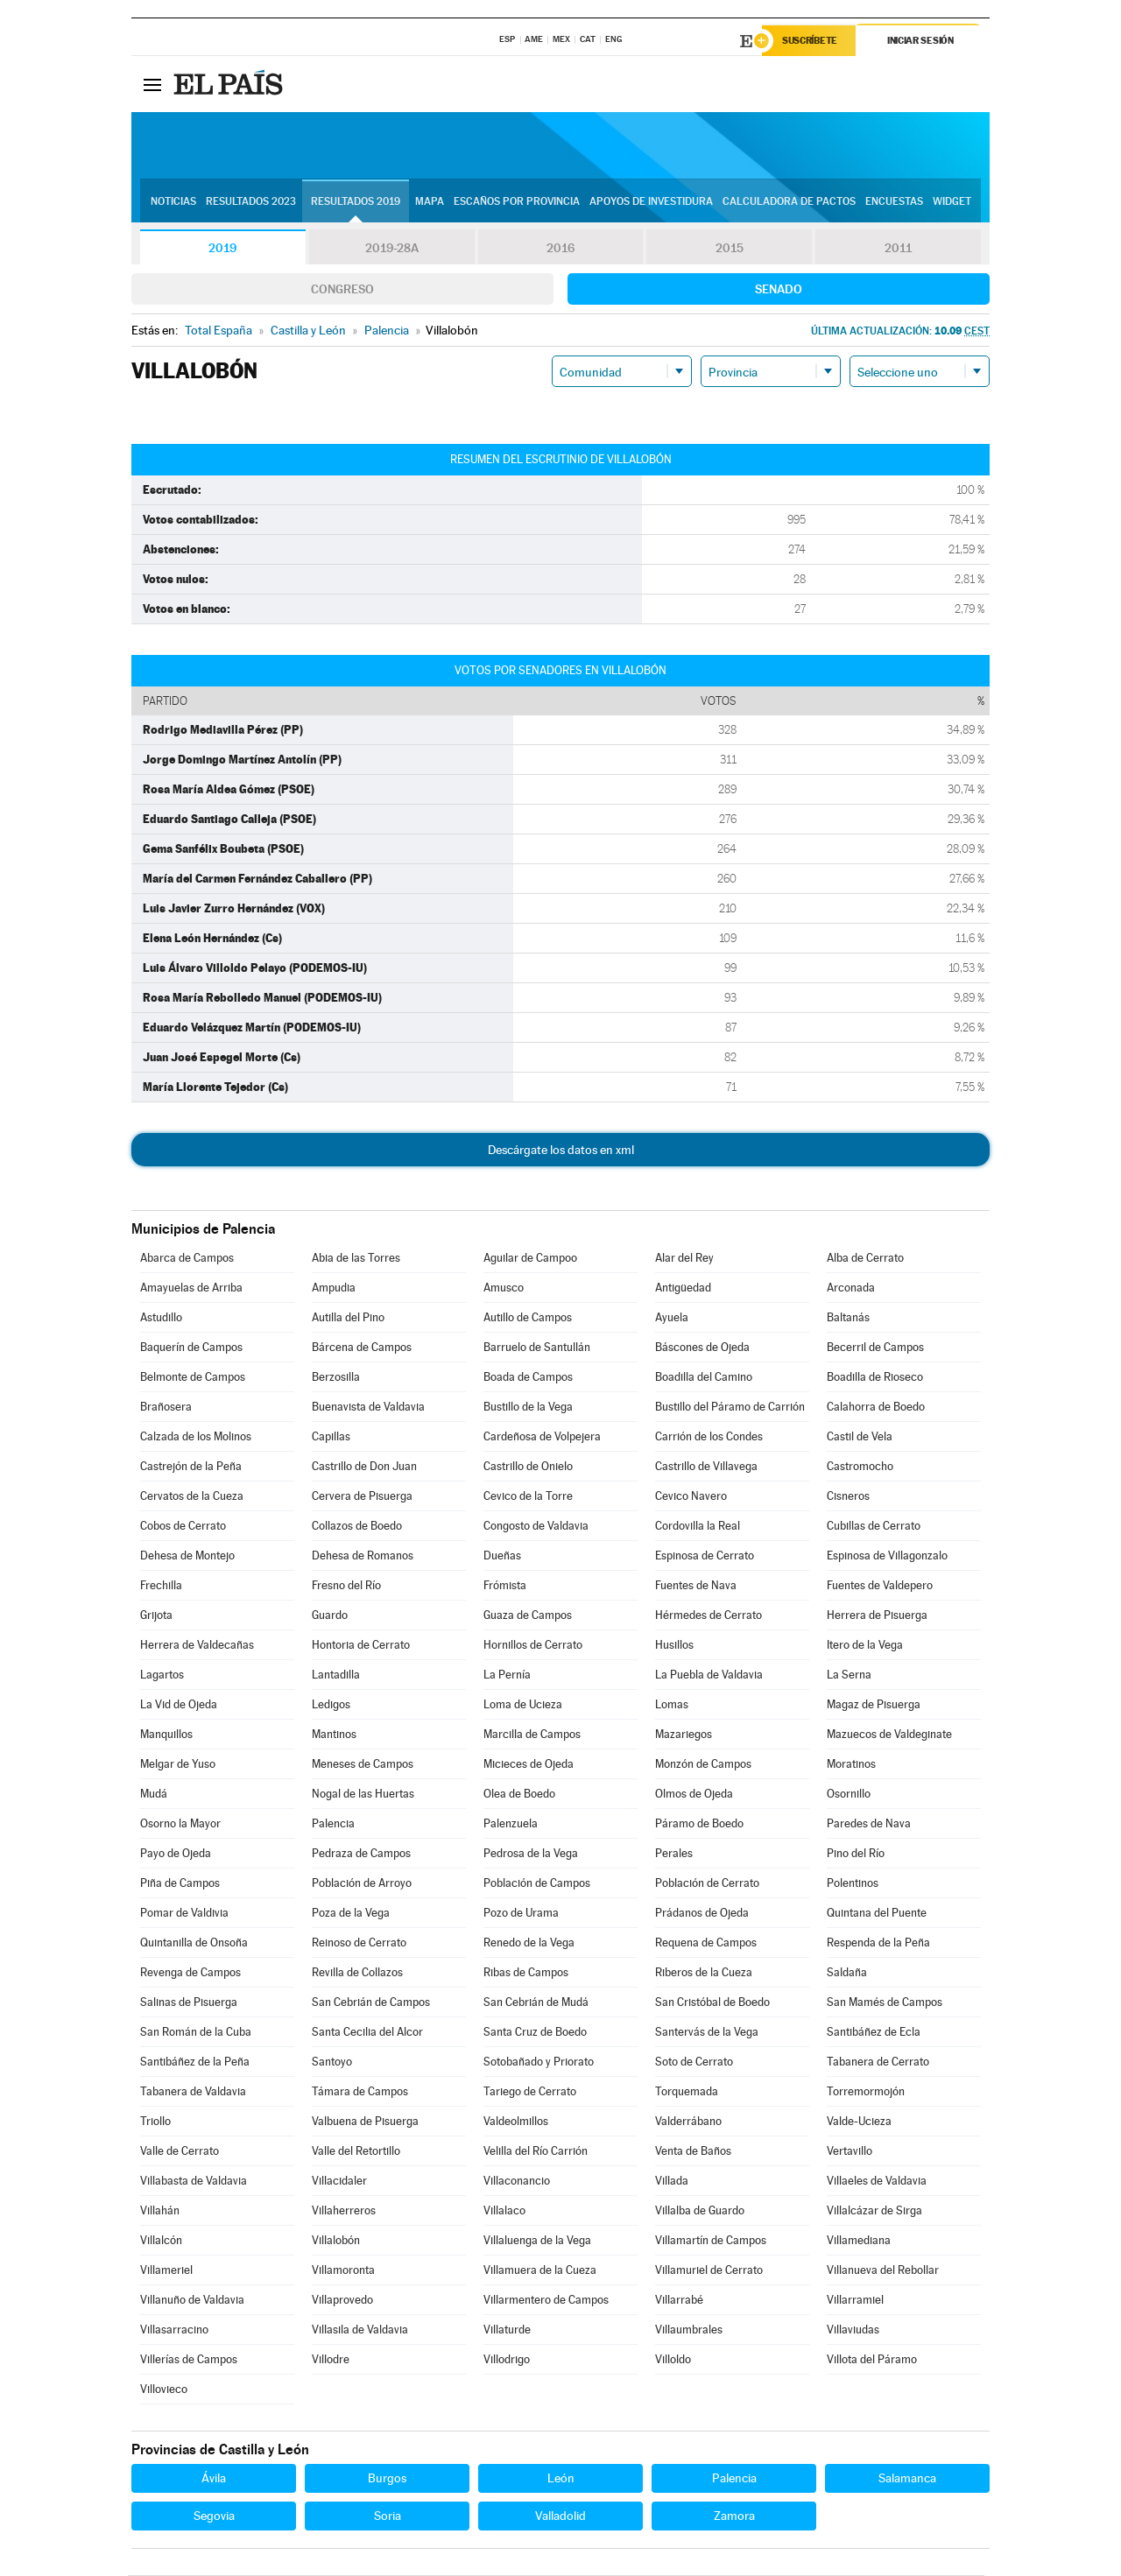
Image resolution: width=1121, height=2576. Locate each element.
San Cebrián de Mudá (536, 2002)
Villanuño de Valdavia (192, 2300)
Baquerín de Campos (191, 1348)
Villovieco (163, 2390)
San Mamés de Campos (884, 2002)
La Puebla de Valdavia (709, 1675)
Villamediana (859, 2241)
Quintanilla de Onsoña (194, 1943)
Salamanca (907, 2479)
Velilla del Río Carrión (535, 2151)
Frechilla (161, 1586)
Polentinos (852, 1883)
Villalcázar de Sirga (874, 2211)
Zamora (734, 2516)
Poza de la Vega (351, 1913)
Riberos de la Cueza (703, 1973)
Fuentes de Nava (696, 1586)
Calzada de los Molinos (195, 1437)
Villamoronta (343, 2270)
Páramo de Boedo (699, 1824)
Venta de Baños (693, 2151)
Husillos (674, 1645)
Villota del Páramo (872, 2360)
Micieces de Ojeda (528, 1764)
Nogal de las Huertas (363, 1794)
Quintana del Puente (877, 1913)
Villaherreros (344, 2211)
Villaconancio (516, 2181)
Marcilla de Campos (532, 1735)
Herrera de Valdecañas (197, 1645)
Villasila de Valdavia (360, 2330)
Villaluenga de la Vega (537, 2241)
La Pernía (507, 1675)
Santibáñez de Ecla (873, 2032)
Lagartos (162, 1675)
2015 (730, 249)
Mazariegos (683, 1735)
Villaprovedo (342, 2300)
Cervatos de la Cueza (191, 1496)
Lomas (671, 1705)
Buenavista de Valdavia (368, 1407)
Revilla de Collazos (357, 1973)
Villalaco (504, 2211)
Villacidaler (339, 2181)
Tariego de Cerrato (529, 2092)
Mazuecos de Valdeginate (889, 1735)
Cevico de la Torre (528, 1496)
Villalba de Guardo (699, 2211)
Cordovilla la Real (697, 1526)
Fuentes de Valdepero (880, 1586)
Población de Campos (536, 1883)
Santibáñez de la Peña (195, 2062)
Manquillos (166, 1735)
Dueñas (502, 1556)
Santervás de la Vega (706, 2032)
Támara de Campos (360, 2092)
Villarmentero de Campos (546, 2300)
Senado (778, 290)
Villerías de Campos (188, 2360)
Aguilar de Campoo (530, 1258)
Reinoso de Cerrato (359, 1943)
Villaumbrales (689, 2330)
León (561, 2479)
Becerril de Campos (875, 1348)
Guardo (330, 1615)
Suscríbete (811, 41)
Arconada (851, 1288)
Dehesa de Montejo (187, 1556)
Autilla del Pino (348, 1318)
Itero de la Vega (865, 1645)
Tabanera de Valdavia (193, 2092)
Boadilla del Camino (703, 1377)
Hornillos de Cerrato (532, 1645)
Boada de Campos (528, 1377)
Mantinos (334, 1735)
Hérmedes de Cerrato (708, 1615)
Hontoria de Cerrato (361, 1645)
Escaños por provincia (517, 202)
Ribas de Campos (525, 1973)
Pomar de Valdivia (184, 1913)
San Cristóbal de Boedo (712, 2002)
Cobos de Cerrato (183, 1526)
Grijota (156, 1615)
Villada (671, 2181)
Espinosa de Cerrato (704, 1556)
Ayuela (671, 1318)
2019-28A (392, 249)
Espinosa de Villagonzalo (887, 1556)
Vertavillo (849, 2151)
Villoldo (673, 2360)
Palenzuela (510, 1824)
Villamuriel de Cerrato (709, 2270)
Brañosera (166, 1407)
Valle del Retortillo (356, 2151)
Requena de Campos (706, 1943)
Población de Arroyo (362, 1883)
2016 (560, 249)
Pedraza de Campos (361, 1854)
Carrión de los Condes (709, 1437)
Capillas (331, 1437)
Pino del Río (856, 1854)
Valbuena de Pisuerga (365, 2122)
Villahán (160, 2211)
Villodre (330, 2360)
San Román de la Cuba (195, 2032)
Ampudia (334, 1288)
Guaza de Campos (527, 1615)
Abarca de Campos (187, 1258)
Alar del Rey (684, 1258)
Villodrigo (506, 2360)
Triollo (155, 2122)
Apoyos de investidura (651, 202)
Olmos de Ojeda (694, 1794)
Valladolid (560, 2516)
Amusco (503, 1288)
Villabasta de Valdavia (193, 2181)
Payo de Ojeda (175, 1854)
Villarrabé (679, 2300)
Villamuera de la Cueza (539, 2270)
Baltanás (848, 1318)
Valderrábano (688, 2122)
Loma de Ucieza (522, 1705)
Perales (674, 1854)
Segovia (214, 2516)
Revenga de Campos (190, 1973)
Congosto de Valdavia (536, 1526)
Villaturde (507, 2330)
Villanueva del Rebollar (883, 2270)
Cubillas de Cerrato (873, 1526)
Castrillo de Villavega (706, 1467)
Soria (387, 2516)
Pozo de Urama (521, 1913)
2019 (222, 249)
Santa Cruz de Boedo (535, 2032)
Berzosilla (336, 1377)
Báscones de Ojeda (702, 1348)
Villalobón (336, 2241)
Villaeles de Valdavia (877, 2181)
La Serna (849, 1675)
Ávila (213, 2479)
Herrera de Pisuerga (877, 1615)
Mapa (429, 202)
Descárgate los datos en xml (561, 1151)
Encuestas (894, 202)
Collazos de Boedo (357, 1526)
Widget (952, 202)
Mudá (153, 1794)
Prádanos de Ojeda (702, 1913)
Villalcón (161, 2241)
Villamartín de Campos (710, 2241)
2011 (898, 249)
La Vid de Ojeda (178, 1705)
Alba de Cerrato (865, 1258)
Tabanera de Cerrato (878, 2062)
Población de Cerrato (707, 1883)
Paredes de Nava (869, 1824)
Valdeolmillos (515, 2122)
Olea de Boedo (519, 1794)
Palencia (333, 1824)
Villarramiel (855, 2300)
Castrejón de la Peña (191, 1467)
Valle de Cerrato (179, 2151)
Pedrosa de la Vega (530, 1854)
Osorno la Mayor (180, 1824)
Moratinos (851, 1764)
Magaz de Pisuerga (873, 1705)
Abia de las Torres (356, 1258)
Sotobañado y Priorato (538, 2062)
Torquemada (686, 2092)
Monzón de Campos (703, 1764)
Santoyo (332, 2062)
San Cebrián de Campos (371, 2002)
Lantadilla (336, 1675)
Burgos (387, 2479)
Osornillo (849, 1794)
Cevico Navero (691, 1496)
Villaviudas (853, 2330)
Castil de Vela (859, 1437)
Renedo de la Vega (529, 1943)
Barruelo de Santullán (536, 1348)
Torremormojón (866, 2092)
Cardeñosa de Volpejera (542, 1437)
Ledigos (331, 1705)
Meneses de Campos (362, 1764)
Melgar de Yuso (177, 1764)
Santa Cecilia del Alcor (367, 2032)
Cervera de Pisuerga (362, 1496)
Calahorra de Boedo (876, 1407)
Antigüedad (683, 1288)
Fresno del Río (346, 1586)
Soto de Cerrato (694, 2062)
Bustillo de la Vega (528, 1407)
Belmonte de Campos (192, 1377)
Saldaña (847, 1973)
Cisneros (848, 1496)
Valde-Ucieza (859, 2122)
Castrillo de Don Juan (364, 1467)
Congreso (342, 290)
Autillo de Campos (527, 1318)
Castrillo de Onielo (528, 1467)
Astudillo (161, 1318)
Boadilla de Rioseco (875, 1377)
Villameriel (166, 2270)
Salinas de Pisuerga (188, 2002)
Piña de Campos (180, 1883)
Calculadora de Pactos (789, 202)
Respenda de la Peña (878, 1943)
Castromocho (860, 1467)
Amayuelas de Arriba (191, 1288)
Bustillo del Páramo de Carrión (730, 1407)
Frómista (504, 1586)
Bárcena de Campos (362, 1348)
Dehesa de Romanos (362, 1556)
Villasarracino (174, 2330)
